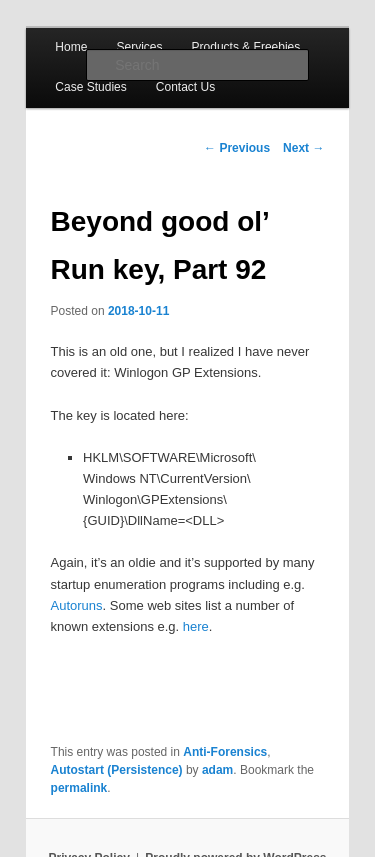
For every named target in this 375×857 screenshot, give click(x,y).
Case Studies (90, 87)
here (196, 626)
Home (71, 47)
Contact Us (185, 87)
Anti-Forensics (225, 752)
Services (139, 47)
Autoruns (77, 605)
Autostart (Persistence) (117, 770)
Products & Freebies (246, 47)
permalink (79, 788)
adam (217, 770)
